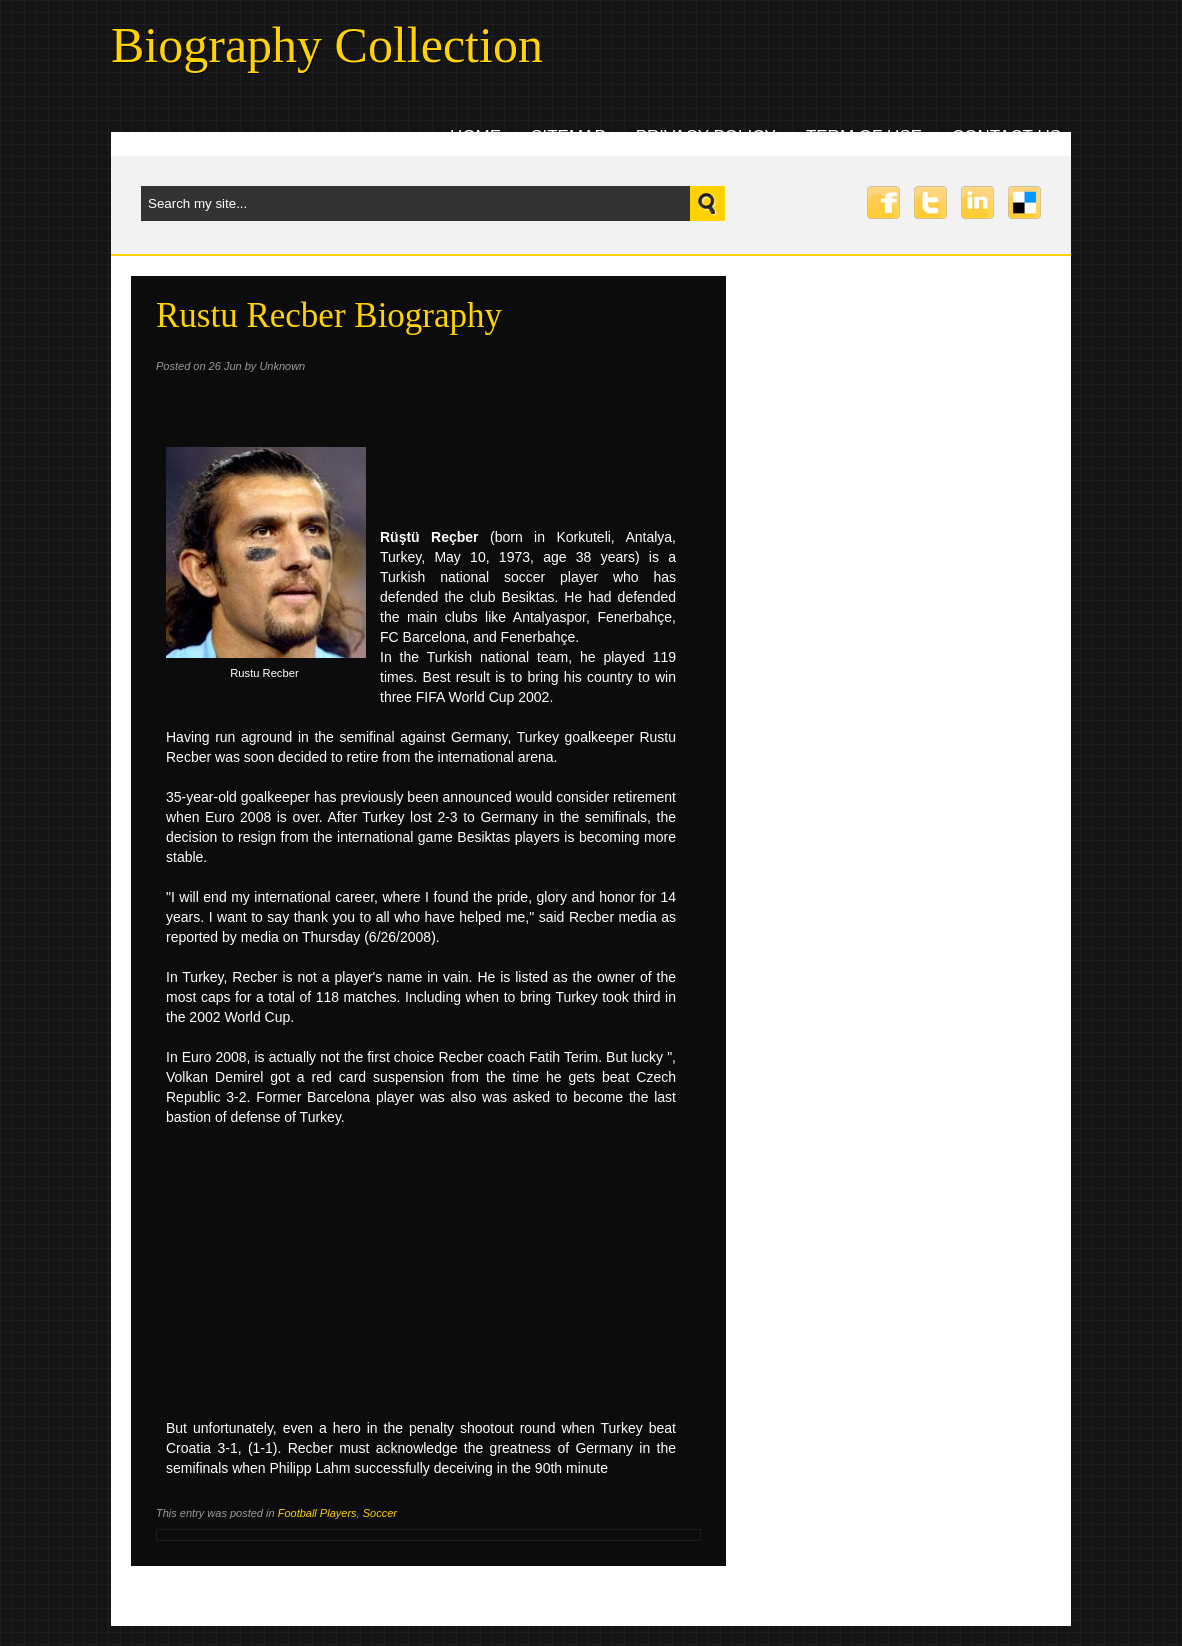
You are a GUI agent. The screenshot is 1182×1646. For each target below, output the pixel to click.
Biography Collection (327, 45)
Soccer (380, 1513)
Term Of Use (864, 136)
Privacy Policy (706, 136)
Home (475, 136)
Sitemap (568, 136)
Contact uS (1006, 136)
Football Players (317, 1513)
